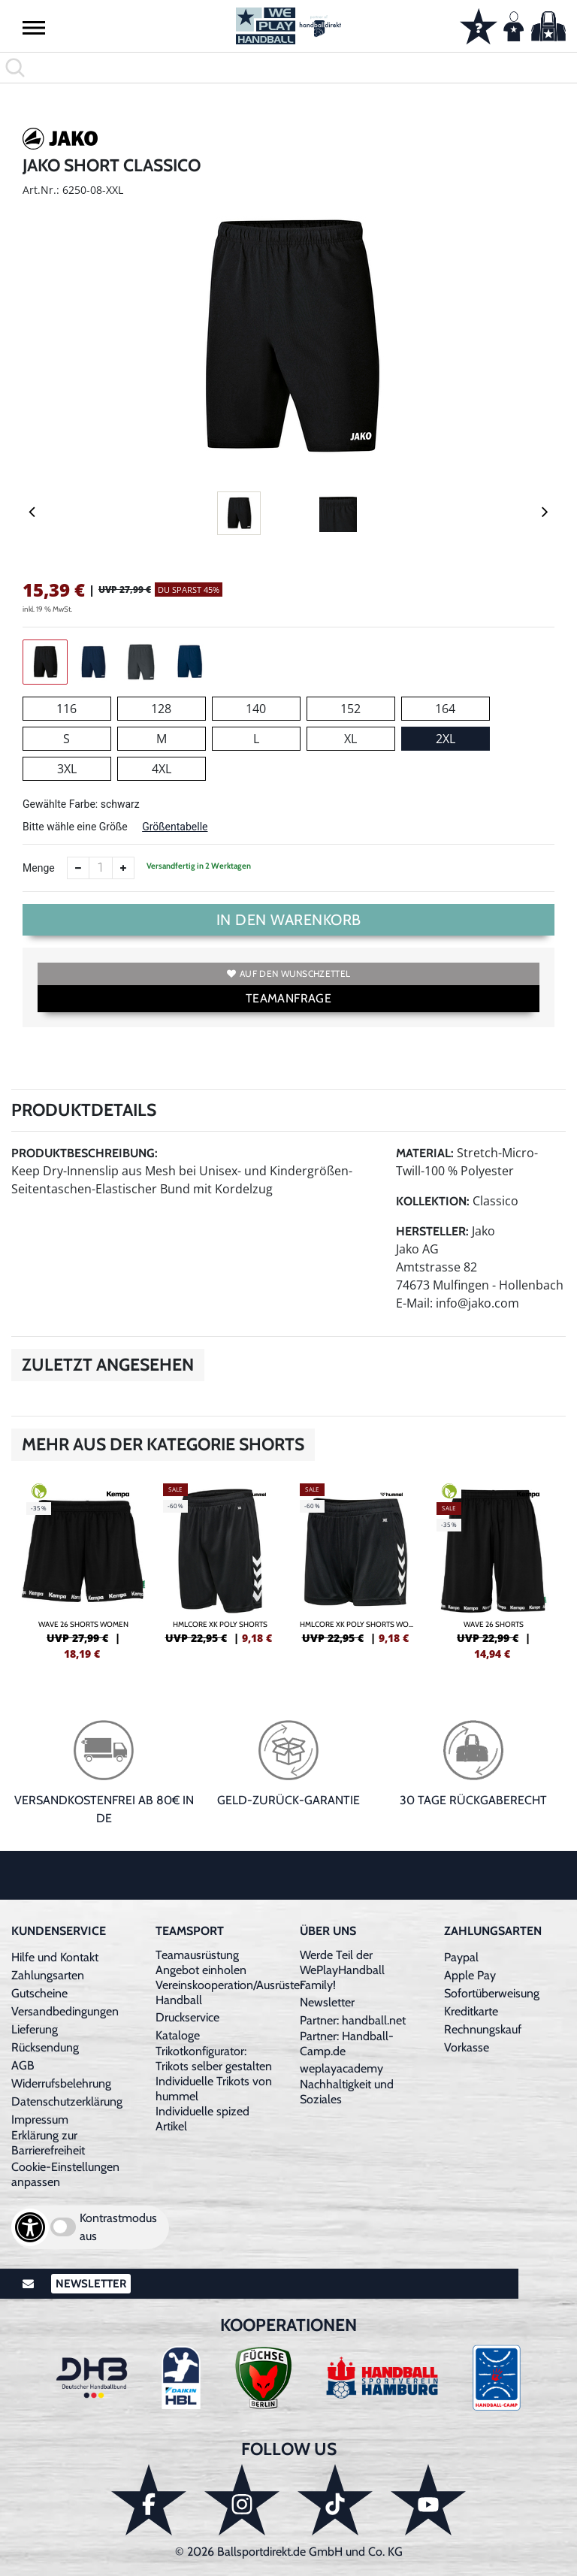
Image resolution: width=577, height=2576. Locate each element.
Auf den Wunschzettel (288, 973)
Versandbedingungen (65, 2011)
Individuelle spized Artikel (202, 2118)
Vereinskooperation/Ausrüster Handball (230, 1992)
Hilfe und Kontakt (54, 1957)
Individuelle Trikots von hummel (214, 2088)
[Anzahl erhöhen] (123, 868)
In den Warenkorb (288, 920)
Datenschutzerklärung (66, 2101)
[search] (288, 68)
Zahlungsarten (47, 1975)
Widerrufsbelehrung (61, 2083)
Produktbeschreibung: (84, 1153)
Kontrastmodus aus (118, 2227)
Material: (425, 1153)
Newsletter (327, 2002)
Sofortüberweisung (491, 1993)
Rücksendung (45, 2047)
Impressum (39, 2119)
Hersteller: (432, 1231)
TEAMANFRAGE (288, 998)
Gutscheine (39, 1993)
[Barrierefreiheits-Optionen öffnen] (30, 2227)
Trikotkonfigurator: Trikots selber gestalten (214, 2058)
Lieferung (34, 2029)
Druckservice (187, 2017)
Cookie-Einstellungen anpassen (65, 2174)
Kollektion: (433, 1201)
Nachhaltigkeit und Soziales (347, 2091)
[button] (33, 27)
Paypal (461, 1957)
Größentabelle (174, 827)
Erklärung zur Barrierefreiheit (48, 2142)
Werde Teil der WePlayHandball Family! (342, 1970)
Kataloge (178, 2035)
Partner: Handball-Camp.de (347, 2043)
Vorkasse (466, 2047)
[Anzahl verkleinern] (78, 868)
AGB (23, 2065)
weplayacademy (341, 2068)
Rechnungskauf (482, 2029)
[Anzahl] (100, 868)
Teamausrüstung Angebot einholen (201, 1962)
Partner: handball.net (353, 2020)
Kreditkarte (471, 2011)
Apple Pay (470, 1975)
